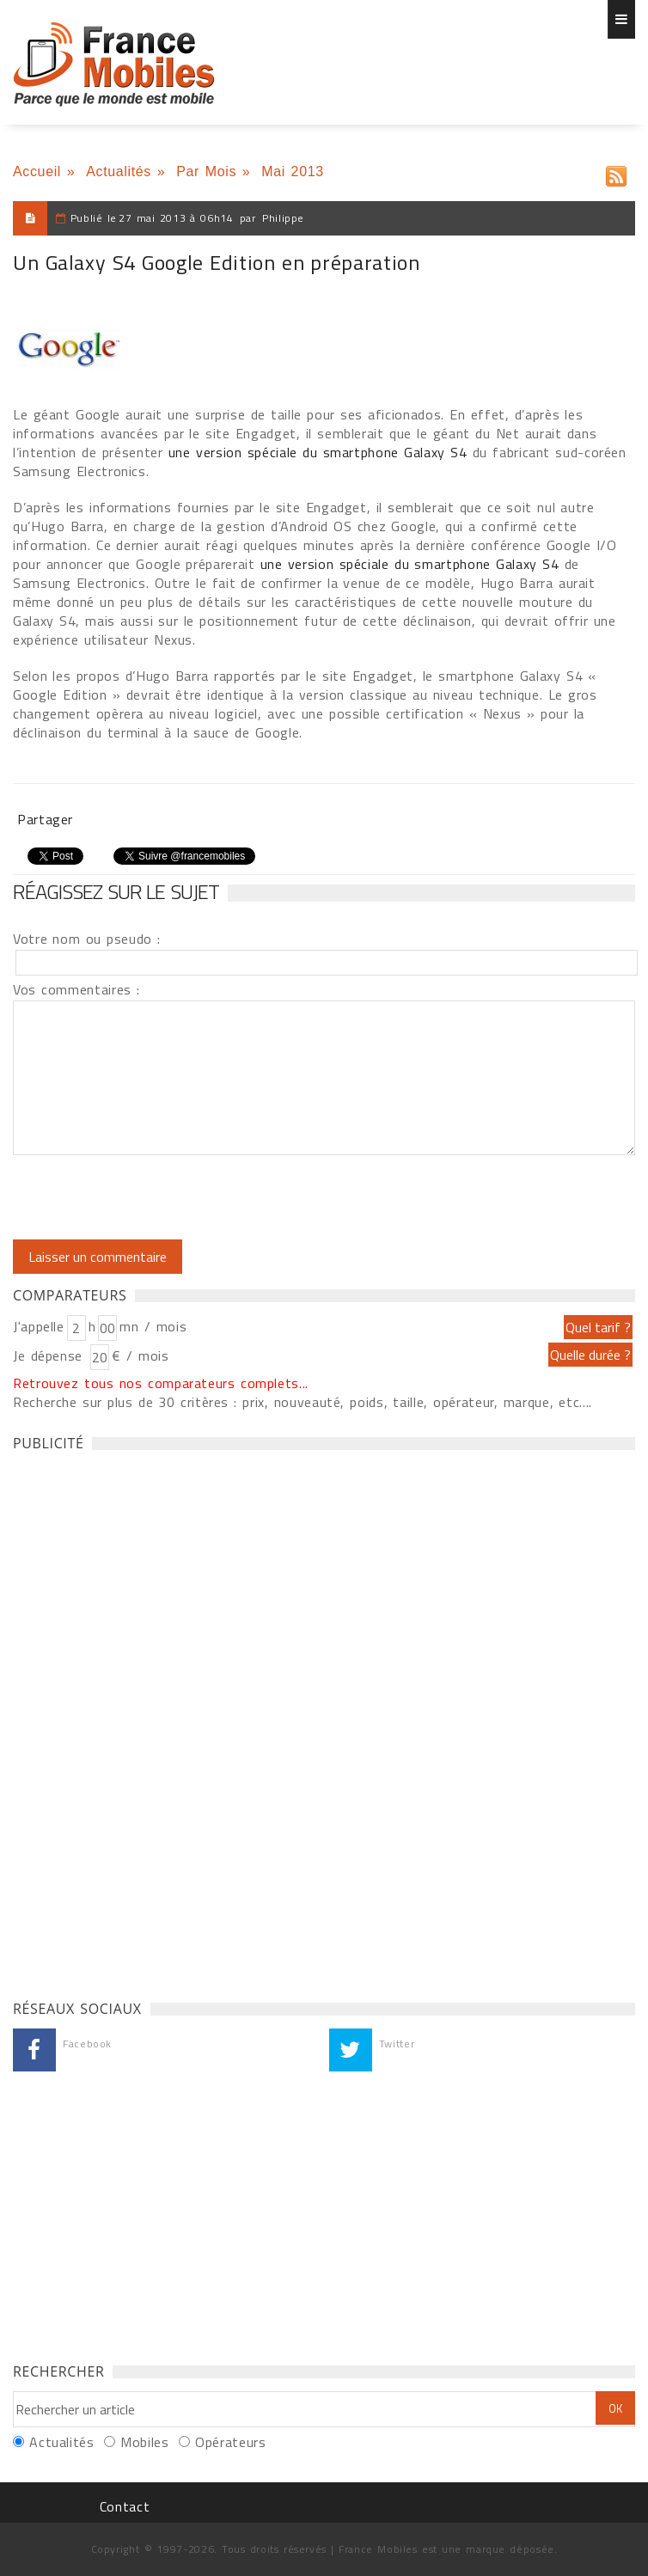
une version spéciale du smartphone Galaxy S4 (320, 452)
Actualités (118, 171)
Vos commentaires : (76, 989)
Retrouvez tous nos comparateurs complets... (161, 1383)
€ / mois (140, 1355)
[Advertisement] (142, 1721)
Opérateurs (230, 2442)
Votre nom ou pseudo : (87, 938)
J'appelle (38, 1326)
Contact (125, 2506)
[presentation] (156, 1197)
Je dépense (50, 1355)
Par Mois (206, 171)
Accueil (37, 171)
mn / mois (152, 1326)
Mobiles (144, 2442)
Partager (45, 819)
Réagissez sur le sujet (116, 891)
